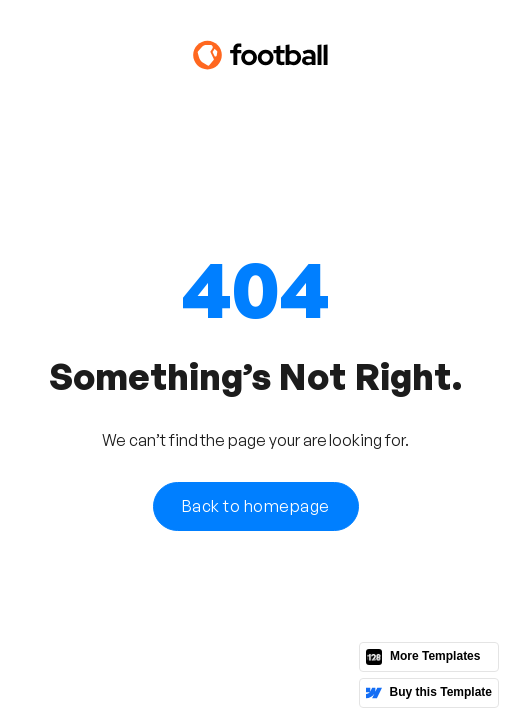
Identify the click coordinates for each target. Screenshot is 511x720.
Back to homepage (256, 506)
